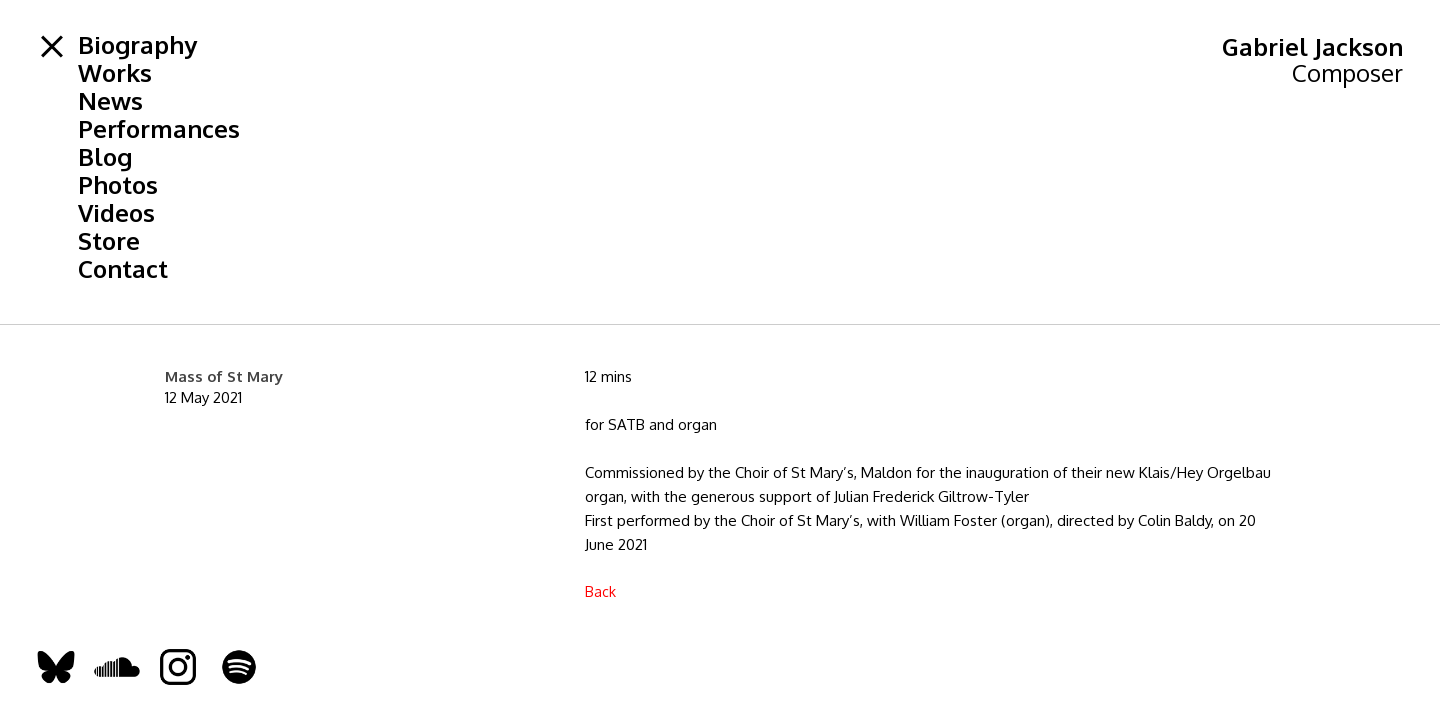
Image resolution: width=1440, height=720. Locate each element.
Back (600, 591)
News (110, 101)
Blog (105, 157)
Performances (159, 129)
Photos (118, 185)
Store (109, 241)
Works (115, 73)
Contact (123, 269)
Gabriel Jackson (1312, 46)
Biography (137, 45)
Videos (116, 213)
